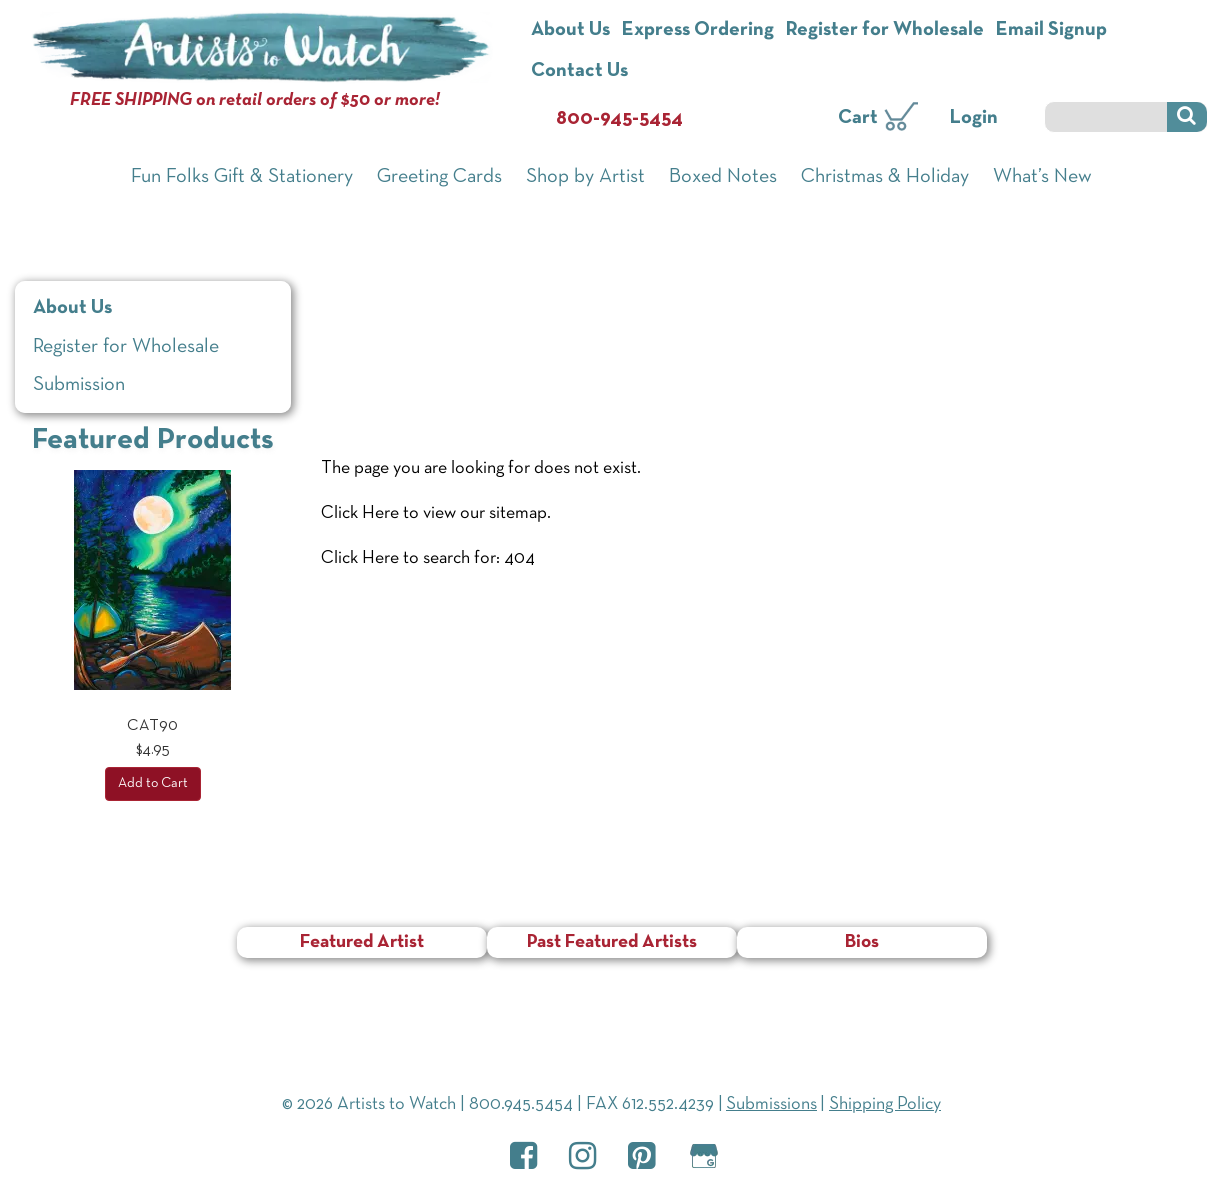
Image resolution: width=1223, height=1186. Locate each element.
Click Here (360, 513)
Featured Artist (362, 942)
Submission (79, 385)
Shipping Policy (885, 1104)
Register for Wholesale (885, 30)
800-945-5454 (619, 119)
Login (974, 118)
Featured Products (153, 440)
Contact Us (579, 71)
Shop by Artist (585, 177)
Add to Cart (153, 783)
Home (346, 275)
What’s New (1042, 177)
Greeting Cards (439, 177)
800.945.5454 (521, 1104)
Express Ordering (698, 30)
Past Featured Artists (612, 942)
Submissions (771, 1104)
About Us (570, 30)
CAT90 (152, 726)
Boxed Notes (723, 177)
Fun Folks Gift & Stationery (242, 177)
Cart (858, 118)
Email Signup (1051, 30)
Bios (862, 942)
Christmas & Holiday (885, 177)
